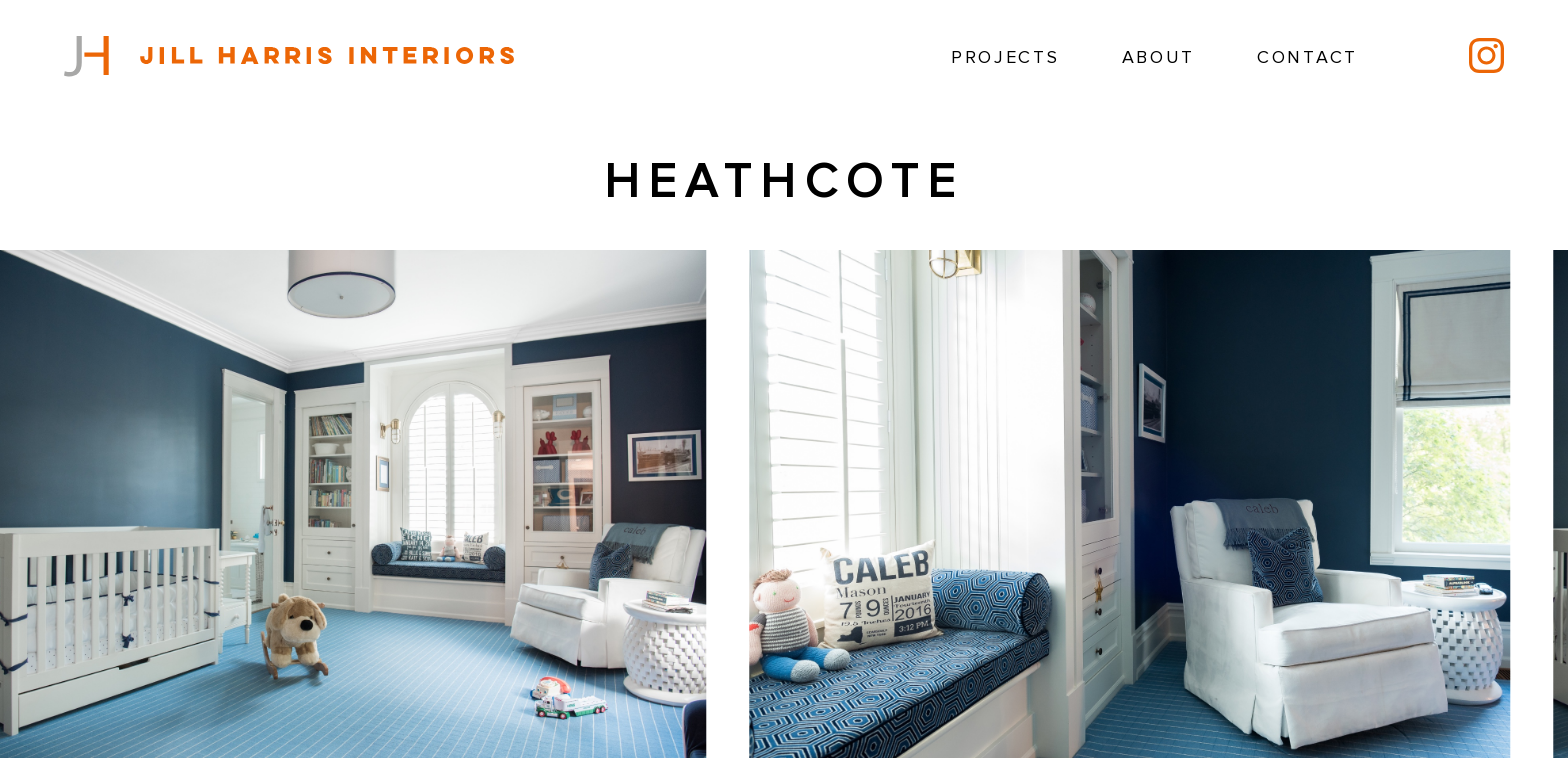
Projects (1005, 58)
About (1159, 58)
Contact (1307, 58)
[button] (1487, 538)
